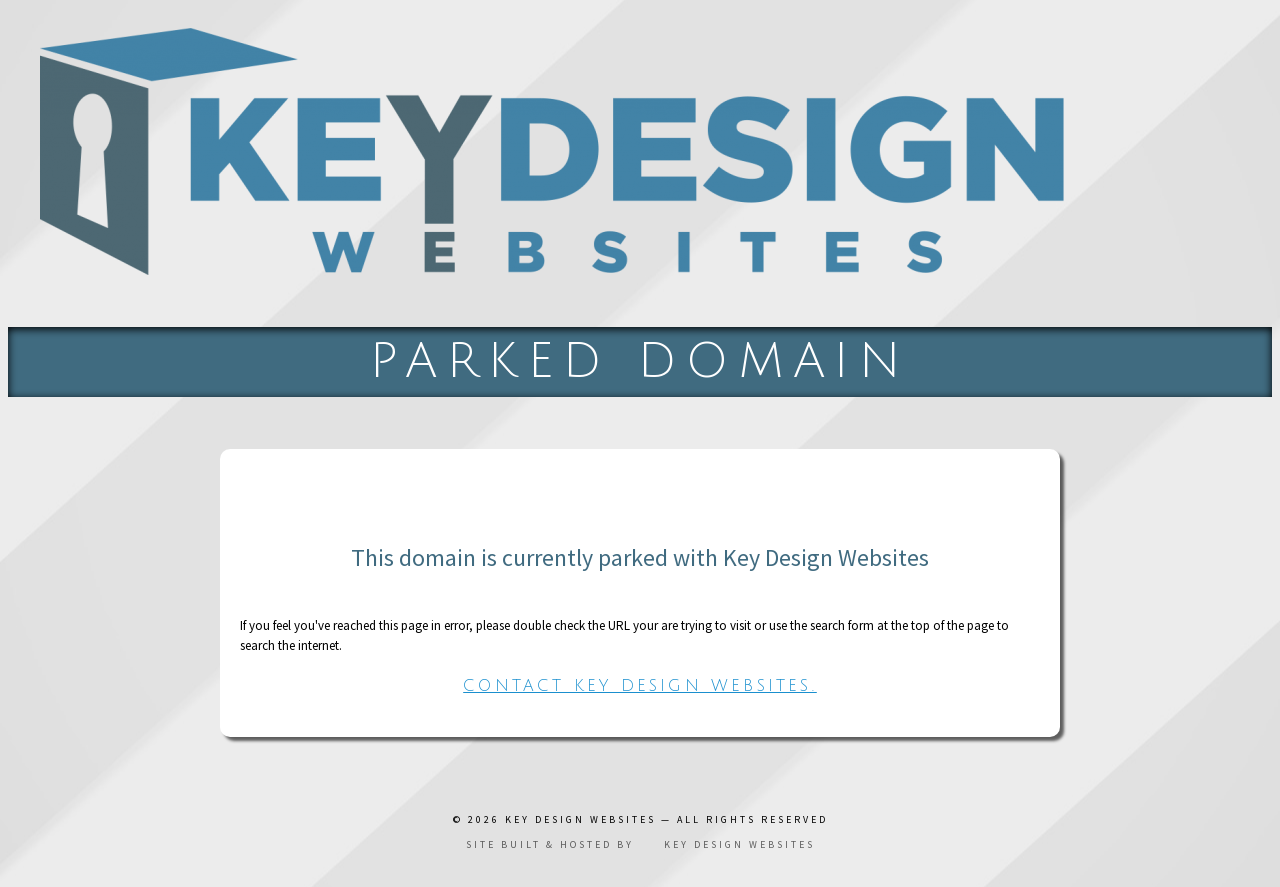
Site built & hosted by (640, 844)
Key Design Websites (580, 819)
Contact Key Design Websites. (640, 686)
